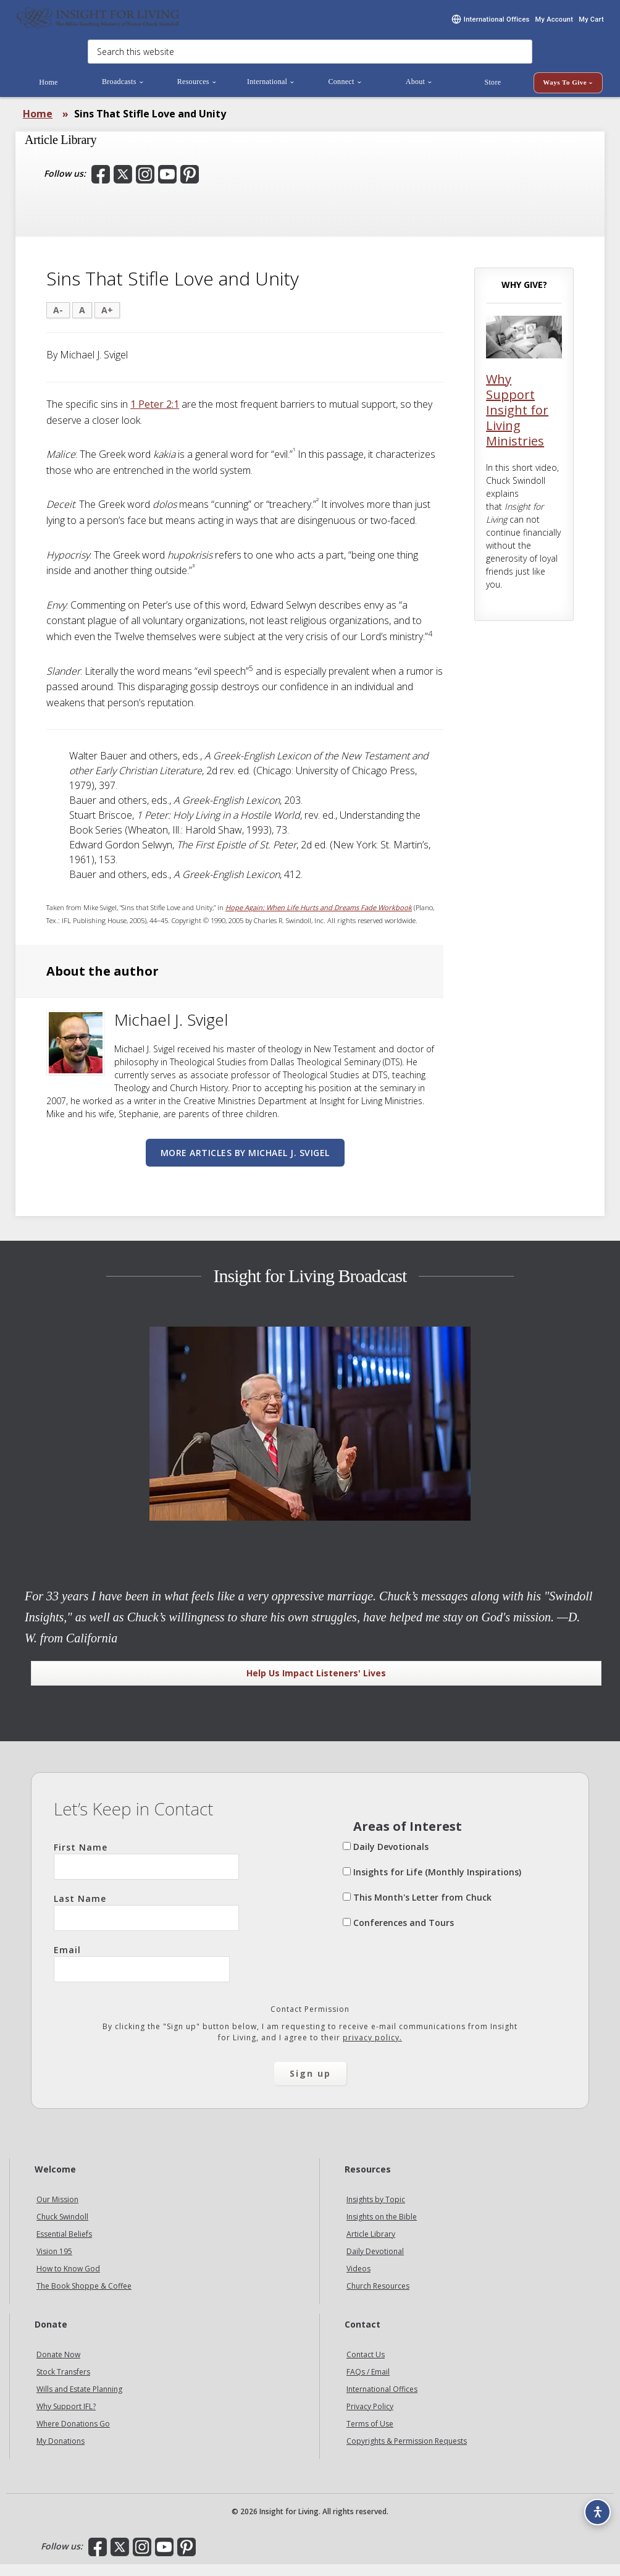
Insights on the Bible (381, 2228)
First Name (146, 1872)
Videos (358, 2280)
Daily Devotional (375, 2263)
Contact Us (365, 2366)
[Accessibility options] (593, 2505)
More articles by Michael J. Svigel (245, 1164)
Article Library (370, 2245)
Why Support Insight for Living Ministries (517, 421)
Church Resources (377, 2297)
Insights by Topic (375, 2211)
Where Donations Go (73, 2435)
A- (58, 321)
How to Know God (68, 2280)
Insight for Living (98, 23)
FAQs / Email (368, 2383)
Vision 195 (54, 2263)
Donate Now (58, 2366)
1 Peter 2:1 (154, 416)
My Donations (60, 2452)
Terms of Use (369, 2435)
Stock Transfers (63, 2383)
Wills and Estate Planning (79, 2401)
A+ (107, 321)
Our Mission (57, 2211)
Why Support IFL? (66, 2418)
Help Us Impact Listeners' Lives (316, 1685)
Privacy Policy (369, 2418)
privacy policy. (372, 2049)
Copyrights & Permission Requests (406, 2452)
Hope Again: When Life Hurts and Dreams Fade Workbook (318, 919)
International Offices (381, 2401)
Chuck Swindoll (62, 2228)
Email (142, 1975)
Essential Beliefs (64, 2245)
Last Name (146, 1923)
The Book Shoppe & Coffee (84, 2297)
